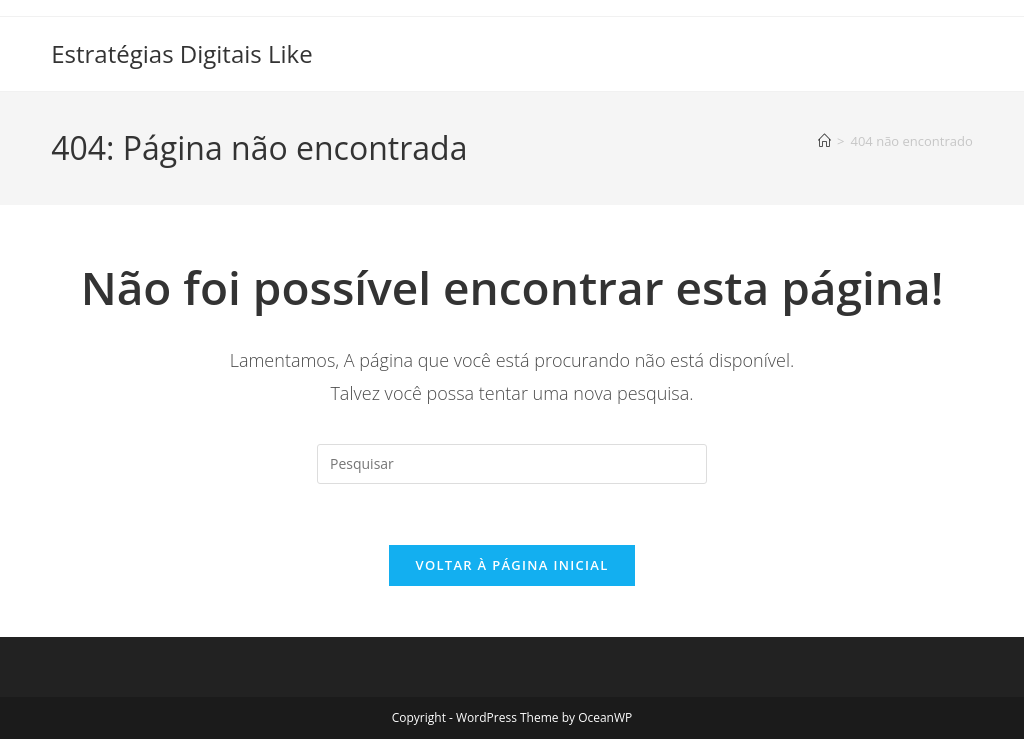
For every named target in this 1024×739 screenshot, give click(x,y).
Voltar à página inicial (511, 565)
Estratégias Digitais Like (181, 53)
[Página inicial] (824, 141)
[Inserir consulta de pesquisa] (512, 464)
